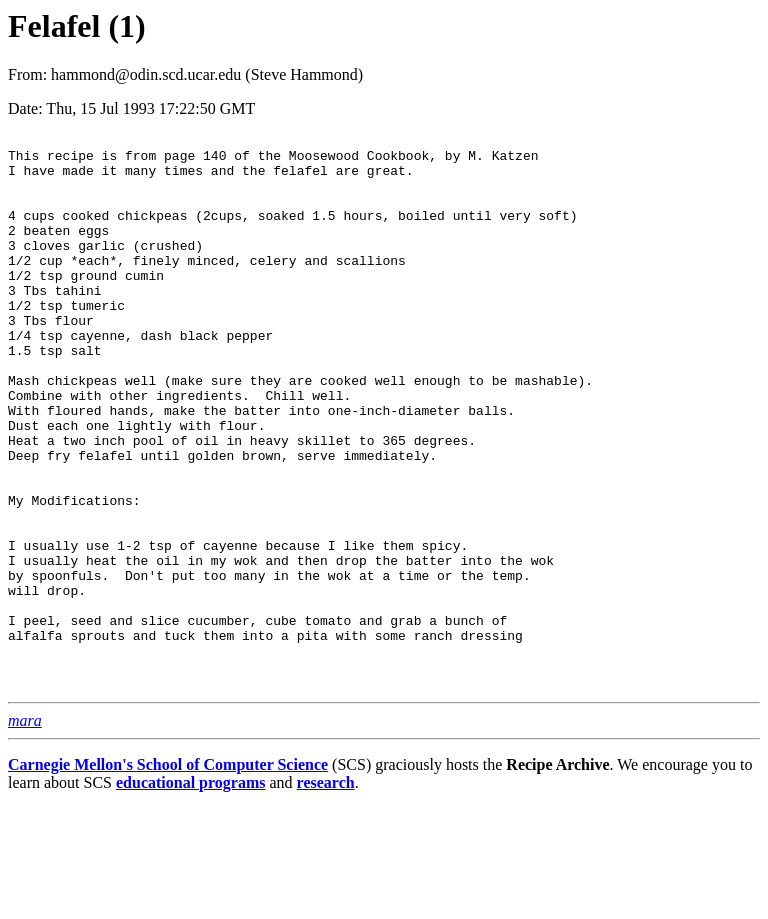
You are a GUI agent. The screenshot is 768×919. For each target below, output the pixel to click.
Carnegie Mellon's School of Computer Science (168, 875)
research (326, 893)
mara (25, 831)
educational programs (190, 893)
